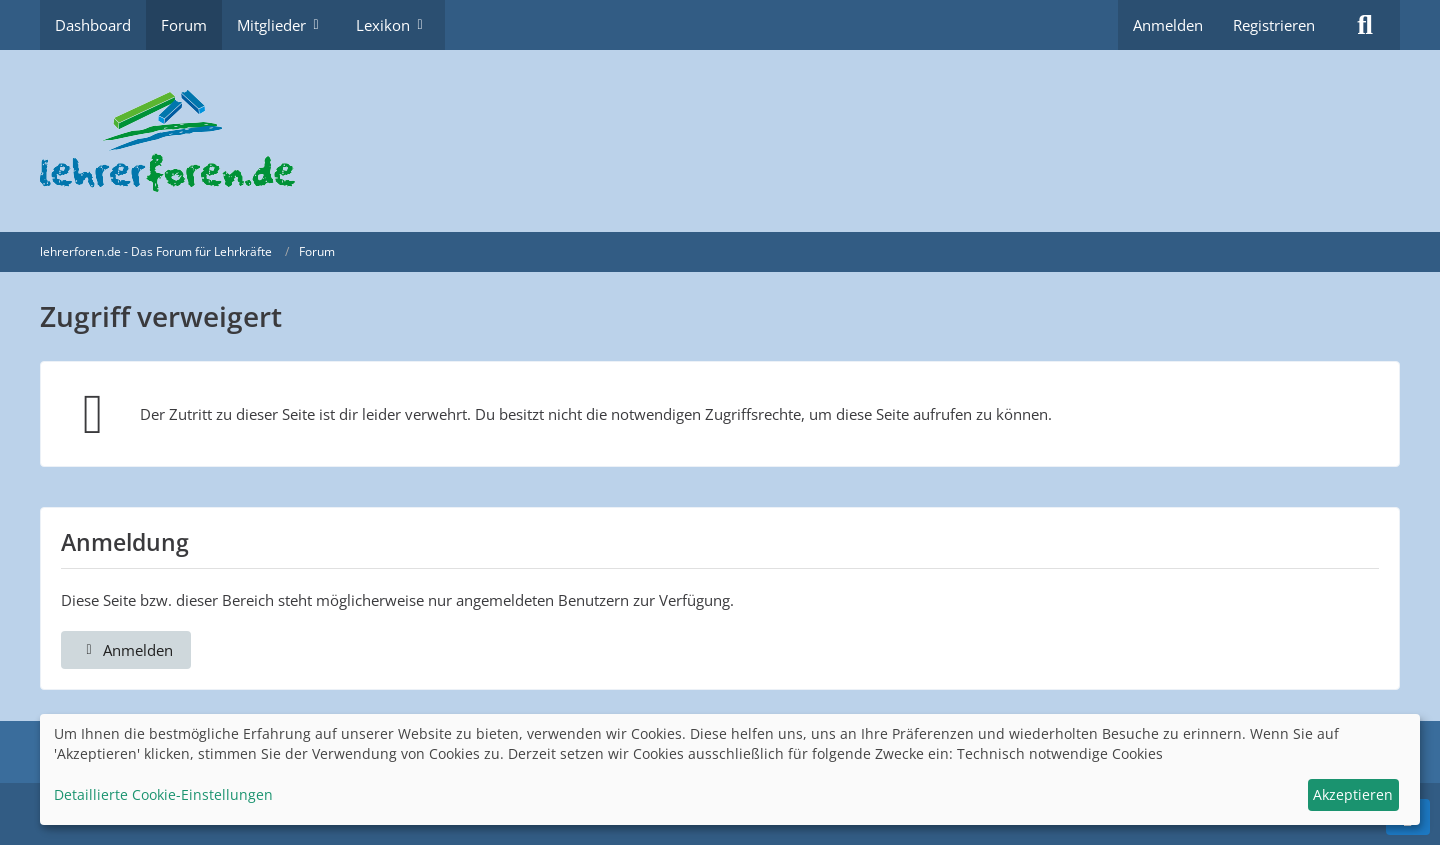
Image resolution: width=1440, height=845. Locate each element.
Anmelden (1168, 25)
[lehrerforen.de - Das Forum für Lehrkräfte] (720, 141)
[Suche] (1365, 25)
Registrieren (1274, 25)
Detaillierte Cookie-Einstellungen (163, 794)
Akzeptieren (1353, 794)
